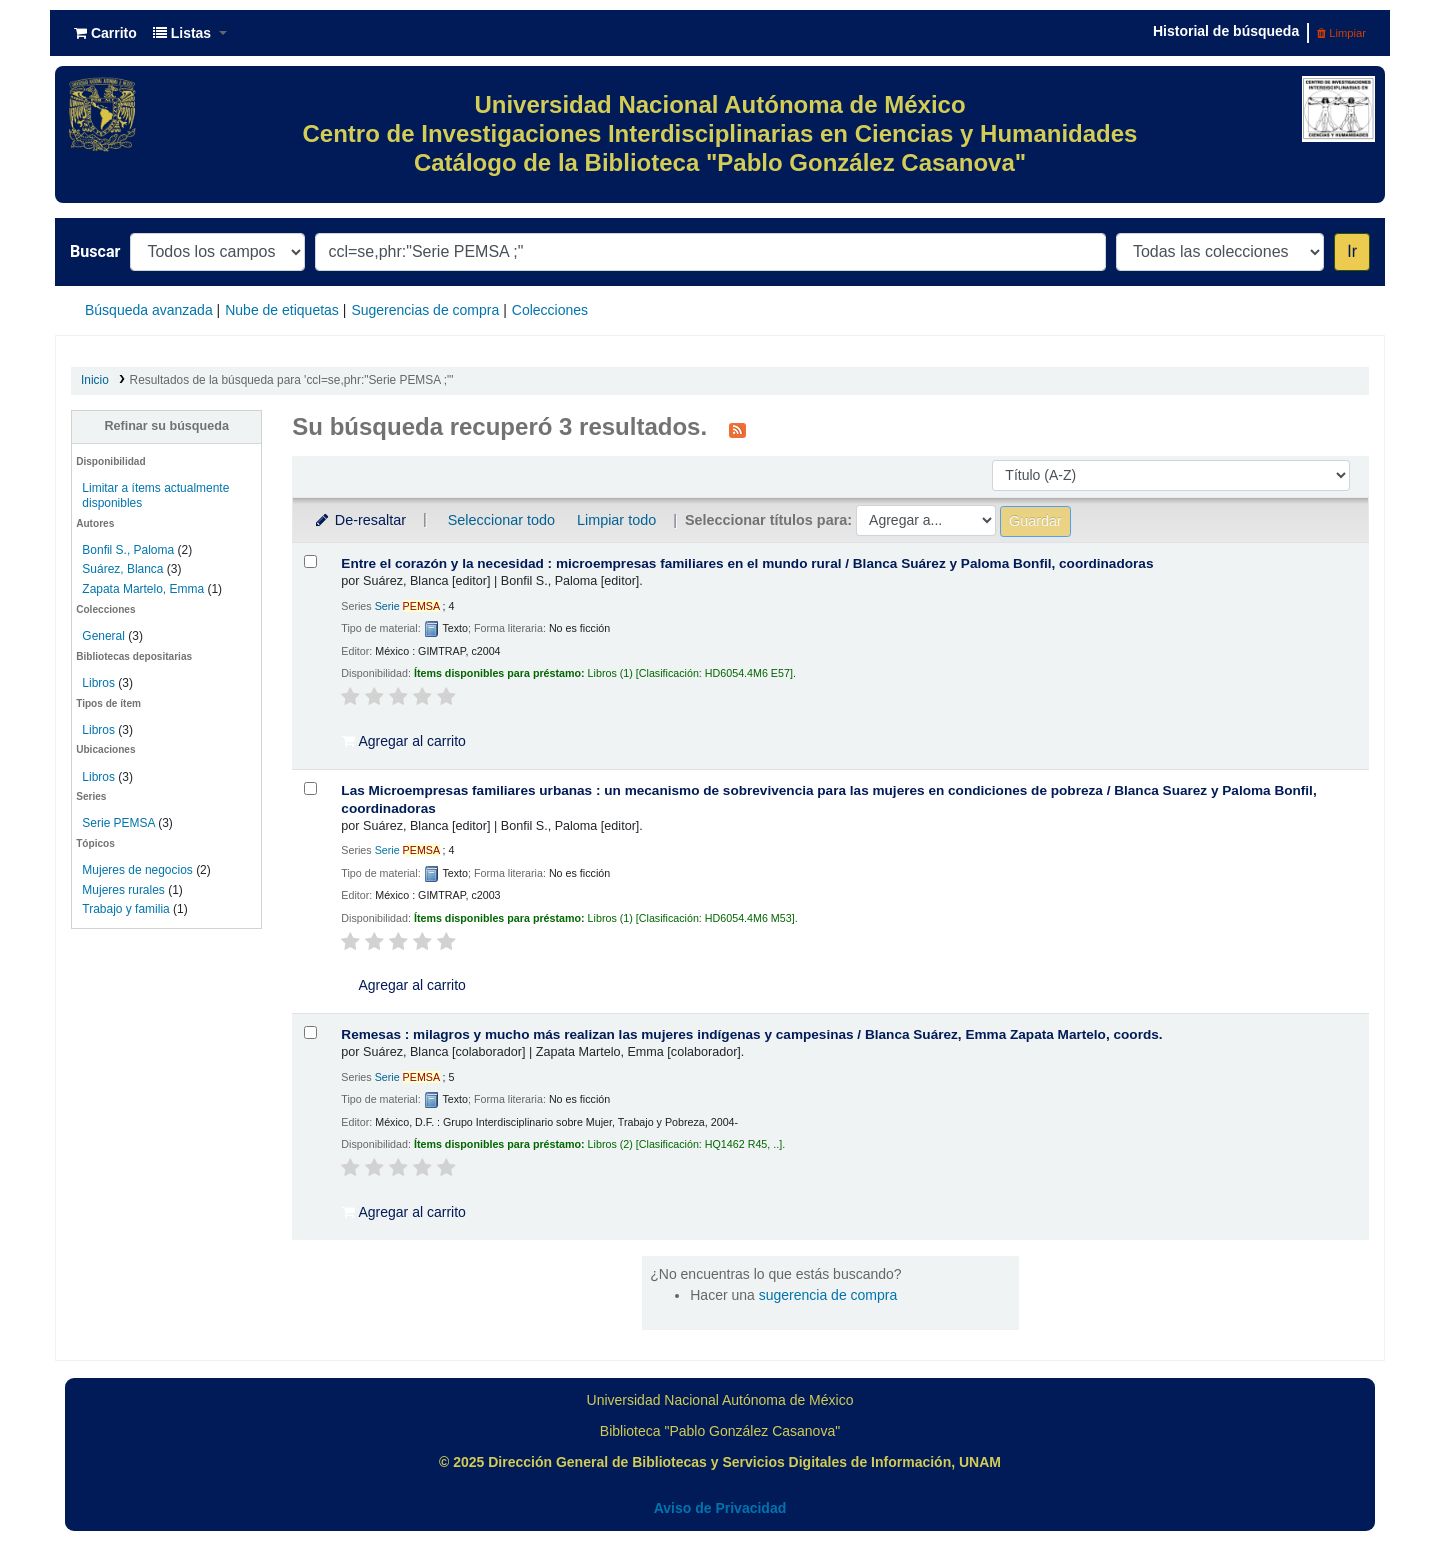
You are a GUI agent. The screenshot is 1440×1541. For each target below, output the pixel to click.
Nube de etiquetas (282, 310)
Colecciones (550, 310)
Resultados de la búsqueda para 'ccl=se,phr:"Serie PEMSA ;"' (292, 380)
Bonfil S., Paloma (128, 550)
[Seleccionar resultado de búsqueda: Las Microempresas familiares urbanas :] (310, 788)
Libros (98, 683)
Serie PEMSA (118, 823)
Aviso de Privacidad (720, 1508)
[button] (105, 33)
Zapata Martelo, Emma (143, 589)
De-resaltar (359, 520)
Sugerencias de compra (425, 310)
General (105, 636)
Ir (1352, 251)
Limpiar (1341, 33)
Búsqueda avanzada (149, 310)
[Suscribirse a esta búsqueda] (737, 429)
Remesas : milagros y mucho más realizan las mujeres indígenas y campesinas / (751, 1034)
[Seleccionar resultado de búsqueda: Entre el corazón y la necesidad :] (310, 561)
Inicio (95, 380)
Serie (407, 606)
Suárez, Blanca (122, 569)
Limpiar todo (616, 520)
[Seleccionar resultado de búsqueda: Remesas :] (310, 1032)
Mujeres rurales (123, 890)
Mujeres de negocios (137, 870)
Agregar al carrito (404, 741)
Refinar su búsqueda (166, 426)
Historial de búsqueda (1226, 31)
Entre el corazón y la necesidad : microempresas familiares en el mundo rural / (747, 563)
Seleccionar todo (501, 520)
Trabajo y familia (125, 909)
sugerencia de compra (828, 1295)
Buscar (95, 251)
